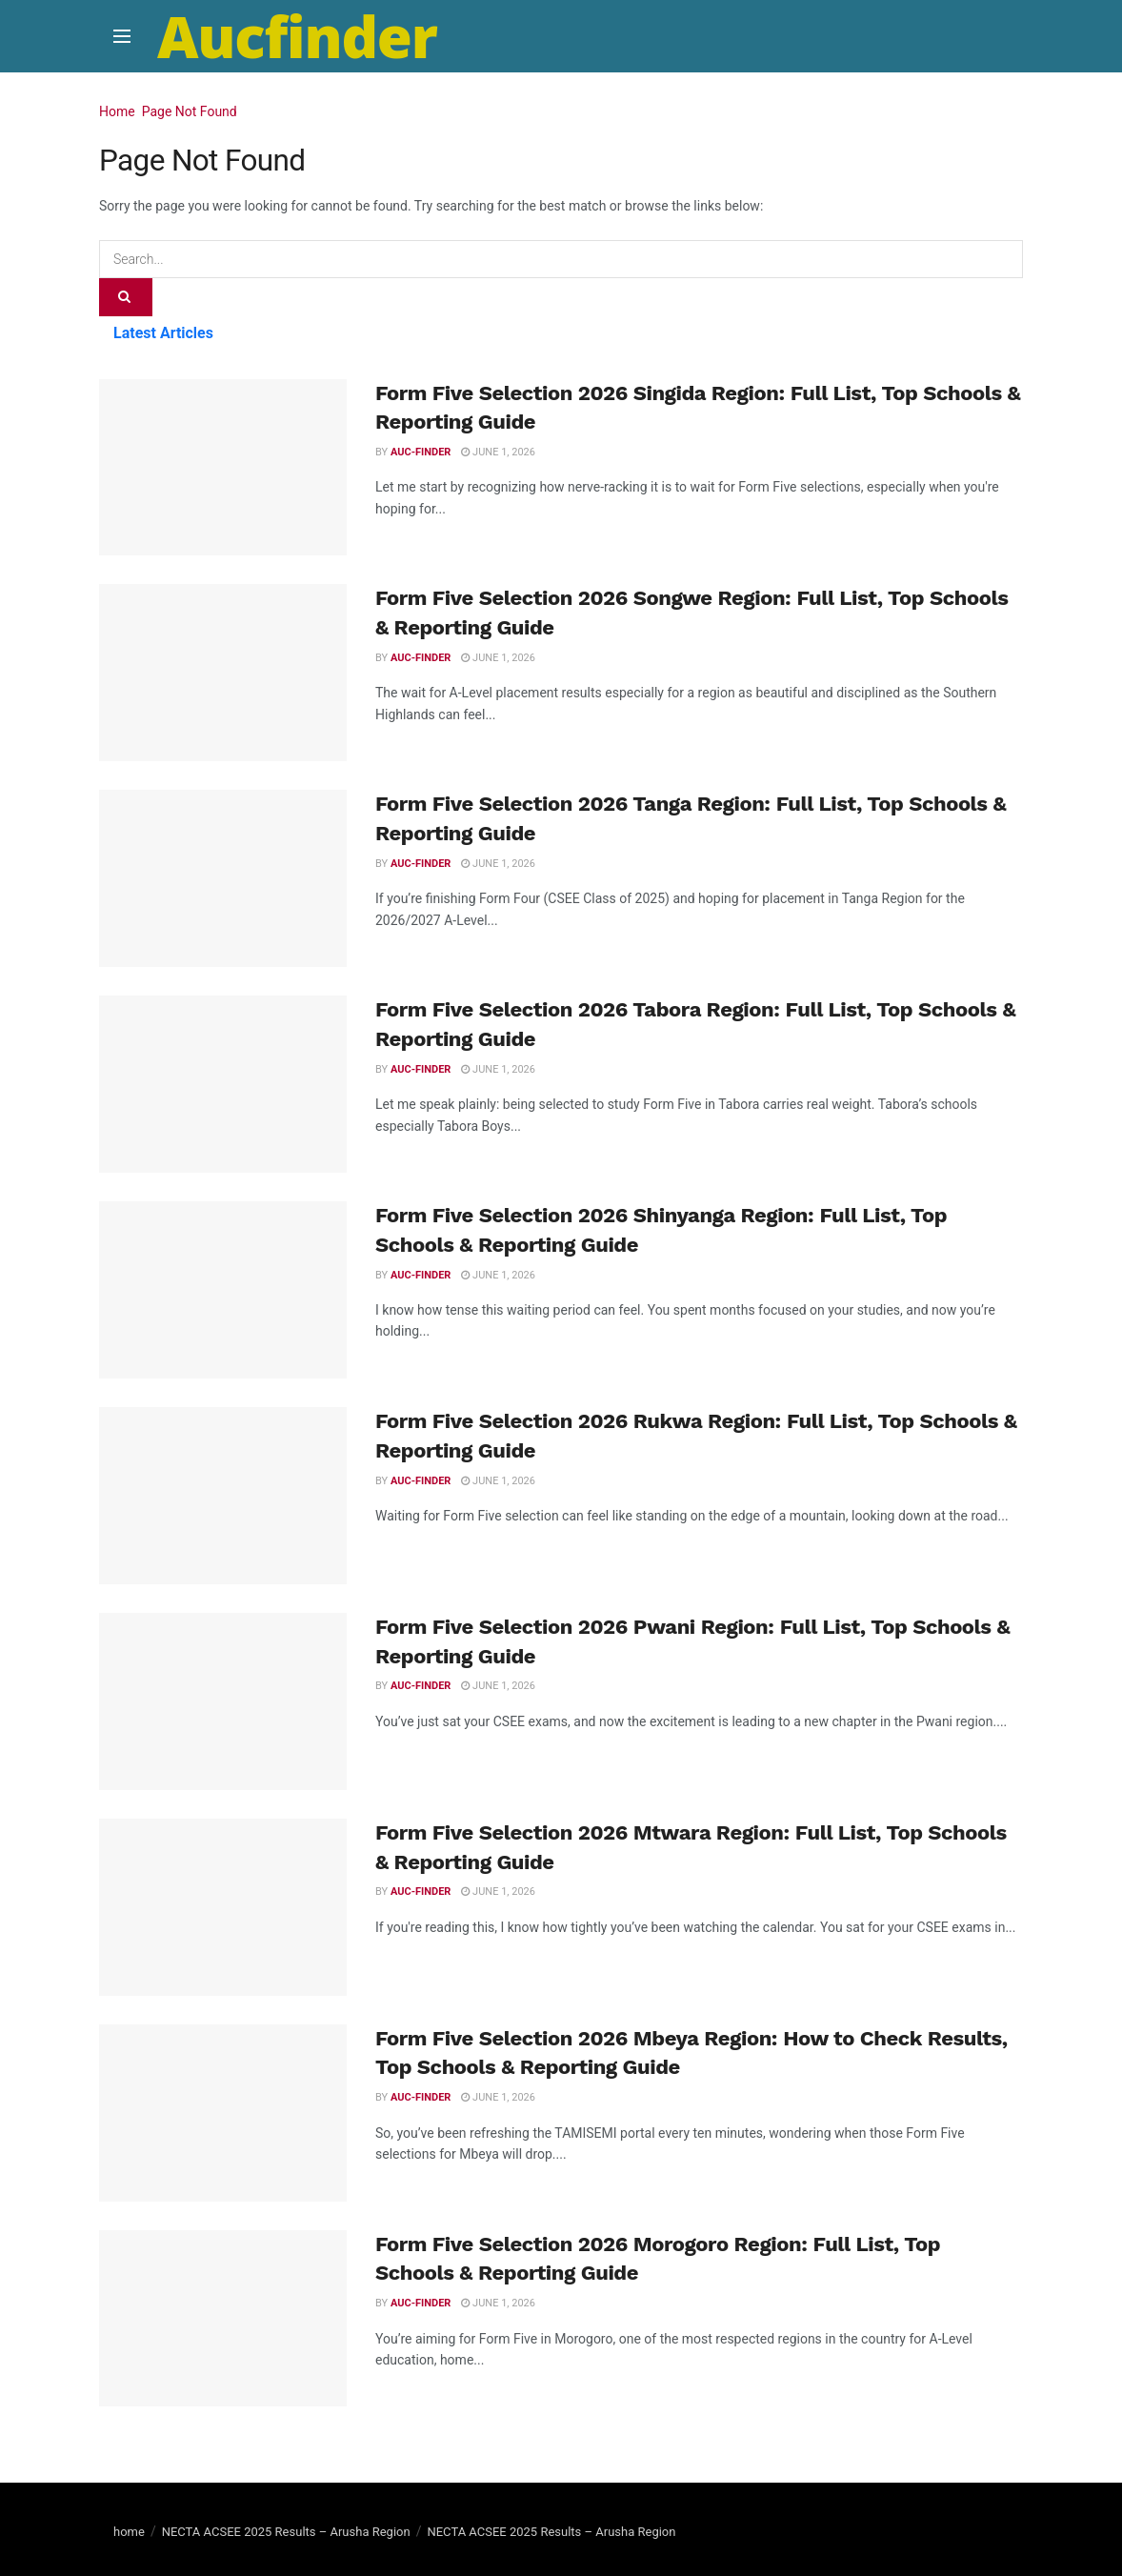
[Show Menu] (121, 36)
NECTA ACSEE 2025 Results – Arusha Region (286, 2532)
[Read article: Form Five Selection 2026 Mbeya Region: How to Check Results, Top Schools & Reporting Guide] (223, 2113)
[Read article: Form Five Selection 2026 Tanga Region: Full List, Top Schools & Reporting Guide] (223, 878)
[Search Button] (125, 297)
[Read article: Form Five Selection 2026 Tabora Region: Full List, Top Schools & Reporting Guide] (223, 1084)
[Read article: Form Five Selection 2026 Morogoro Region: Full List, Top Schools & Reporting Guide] (223, 2318)
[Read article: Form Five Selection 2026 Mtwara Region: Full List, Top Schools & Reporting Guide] (223, 1907)
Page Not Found (189, 111)
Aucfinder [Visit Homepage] (297, 36)
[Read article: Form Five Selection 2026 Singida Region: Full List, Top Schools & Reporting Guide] (223, 467)
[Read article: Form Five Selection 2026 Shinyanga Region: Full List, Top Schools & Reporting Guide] (223, 1290)
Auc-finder (421, 452)
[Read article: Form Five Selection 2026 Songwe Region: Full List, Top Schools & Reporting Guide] (223, 672)
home (129, 2532)
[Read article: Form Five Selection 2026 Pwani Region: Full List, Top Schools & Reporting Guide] (223, 1701)
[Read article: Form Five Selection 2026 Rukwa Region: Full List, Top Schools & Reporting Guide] (223, 1495)
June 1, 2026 (498, 452)
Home (117, 111)
